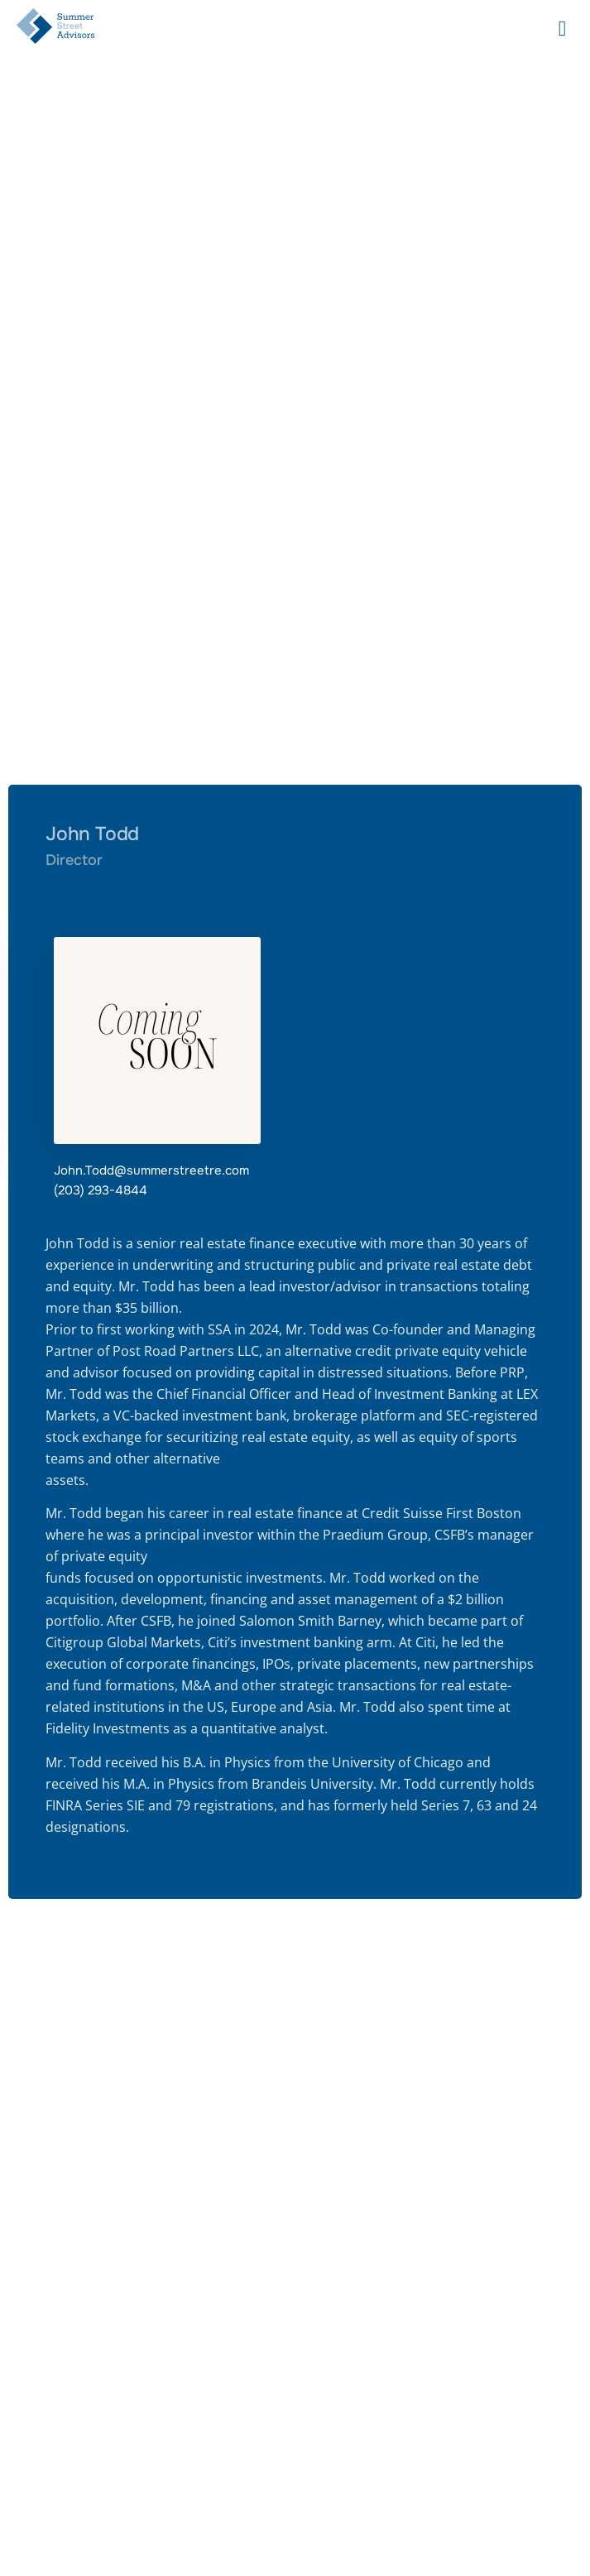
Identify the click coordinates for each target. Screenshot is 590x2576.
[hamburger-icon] (562, 29)
